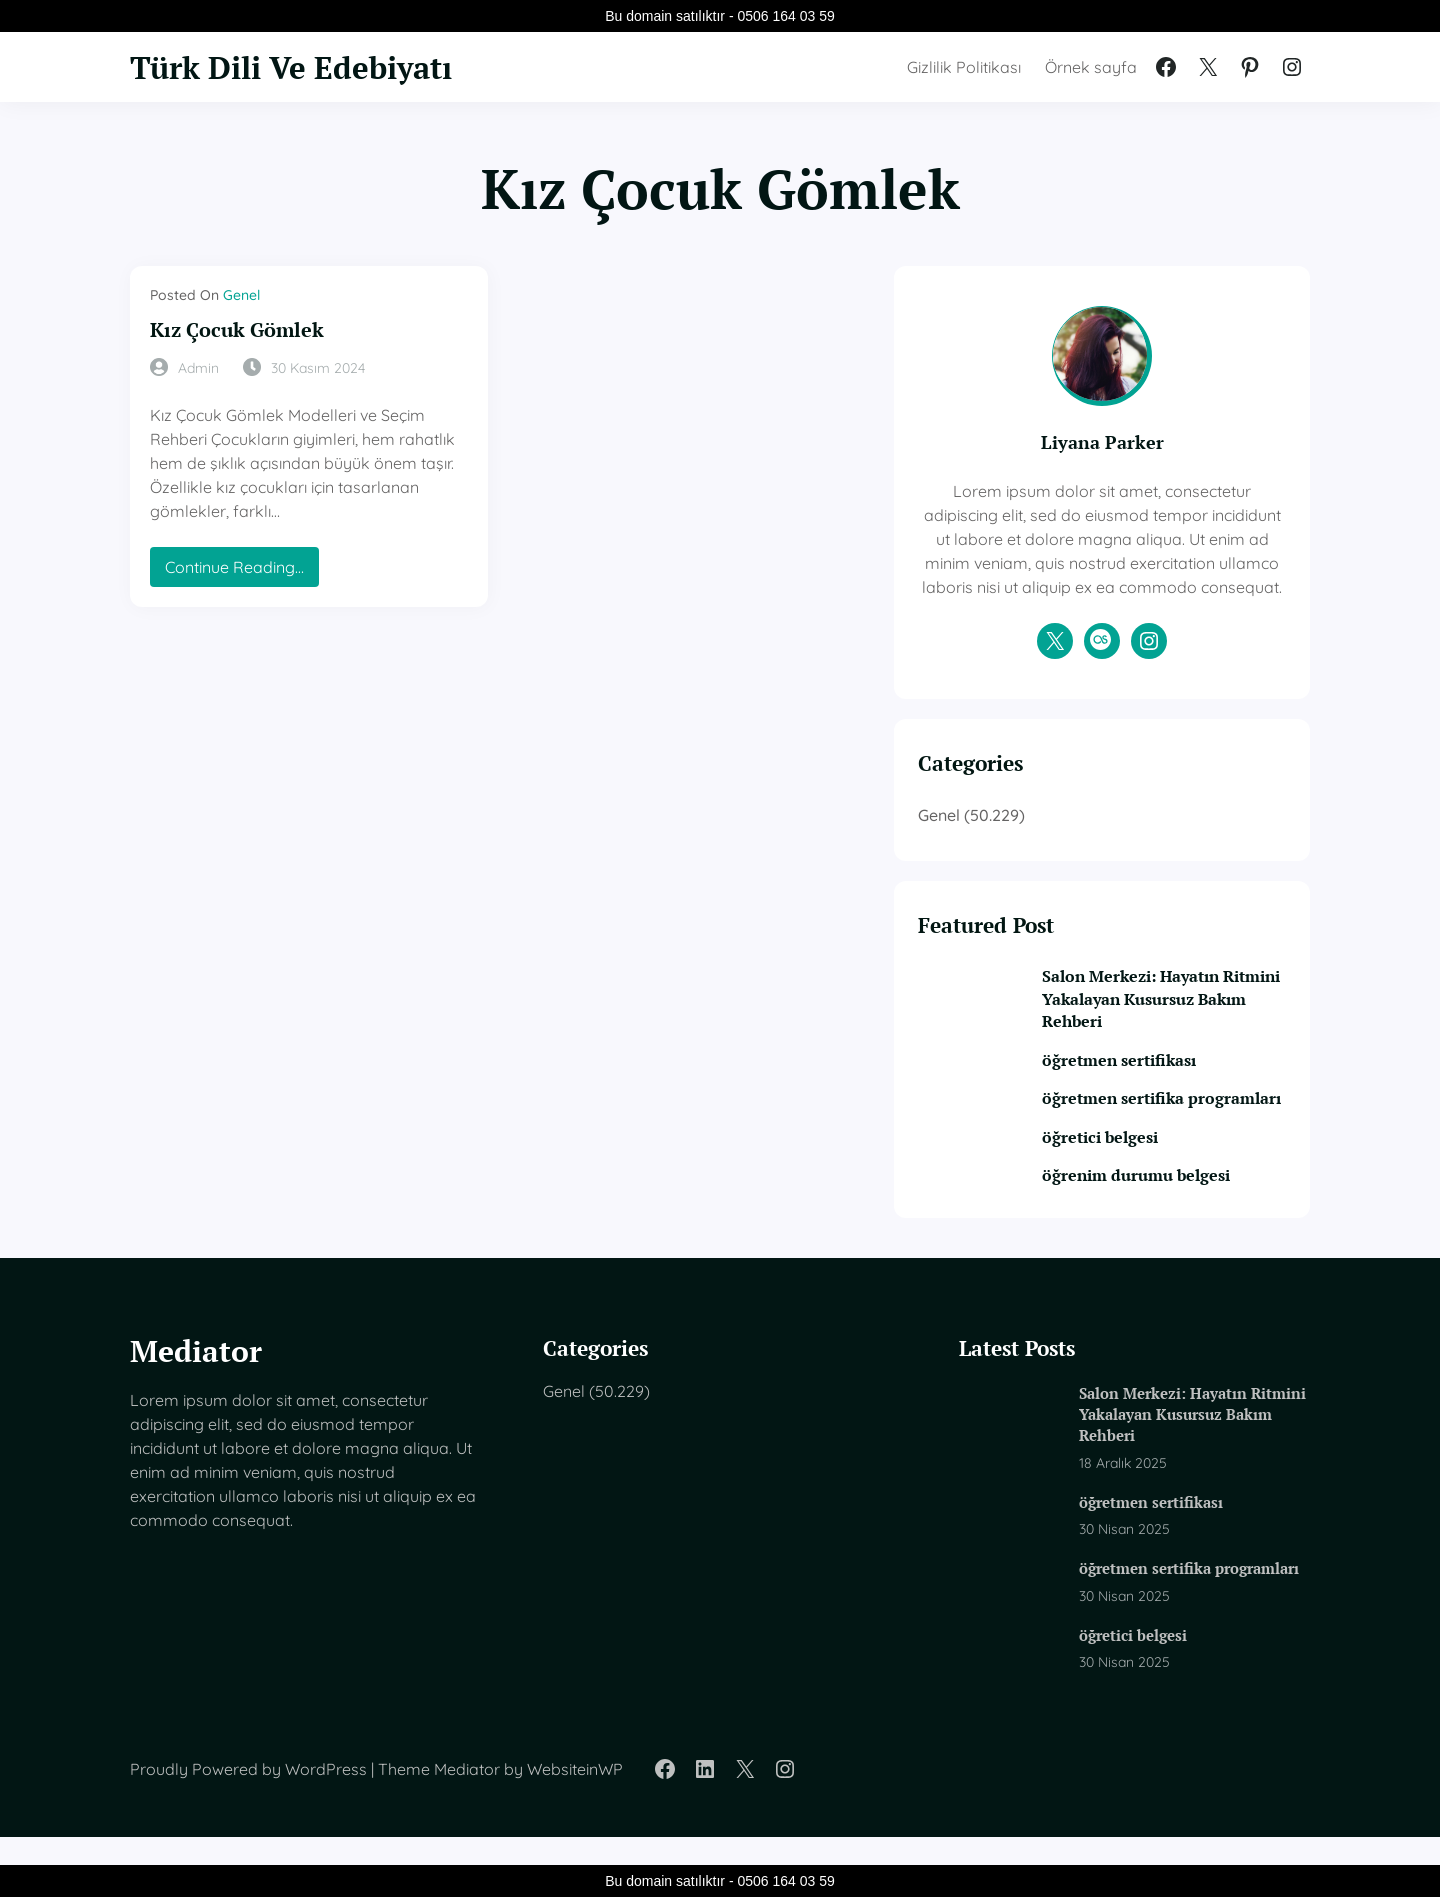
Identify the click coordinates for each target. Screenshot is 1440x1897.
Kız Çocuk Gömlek (241, 329)
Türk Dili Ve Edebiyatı (302, 66)
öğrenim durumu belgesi (1178, 1224)
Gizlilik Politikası (964, 67)
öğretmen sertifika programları (1152, 1135)
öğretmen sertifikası (1159, 1085)
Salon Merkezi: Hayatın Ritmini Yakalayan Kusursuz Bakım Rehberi (1178, 1023)
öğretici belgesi (1140, 1186)
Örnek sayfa (1091, 67)
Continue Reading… (241, 547)
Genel (241, 295)
